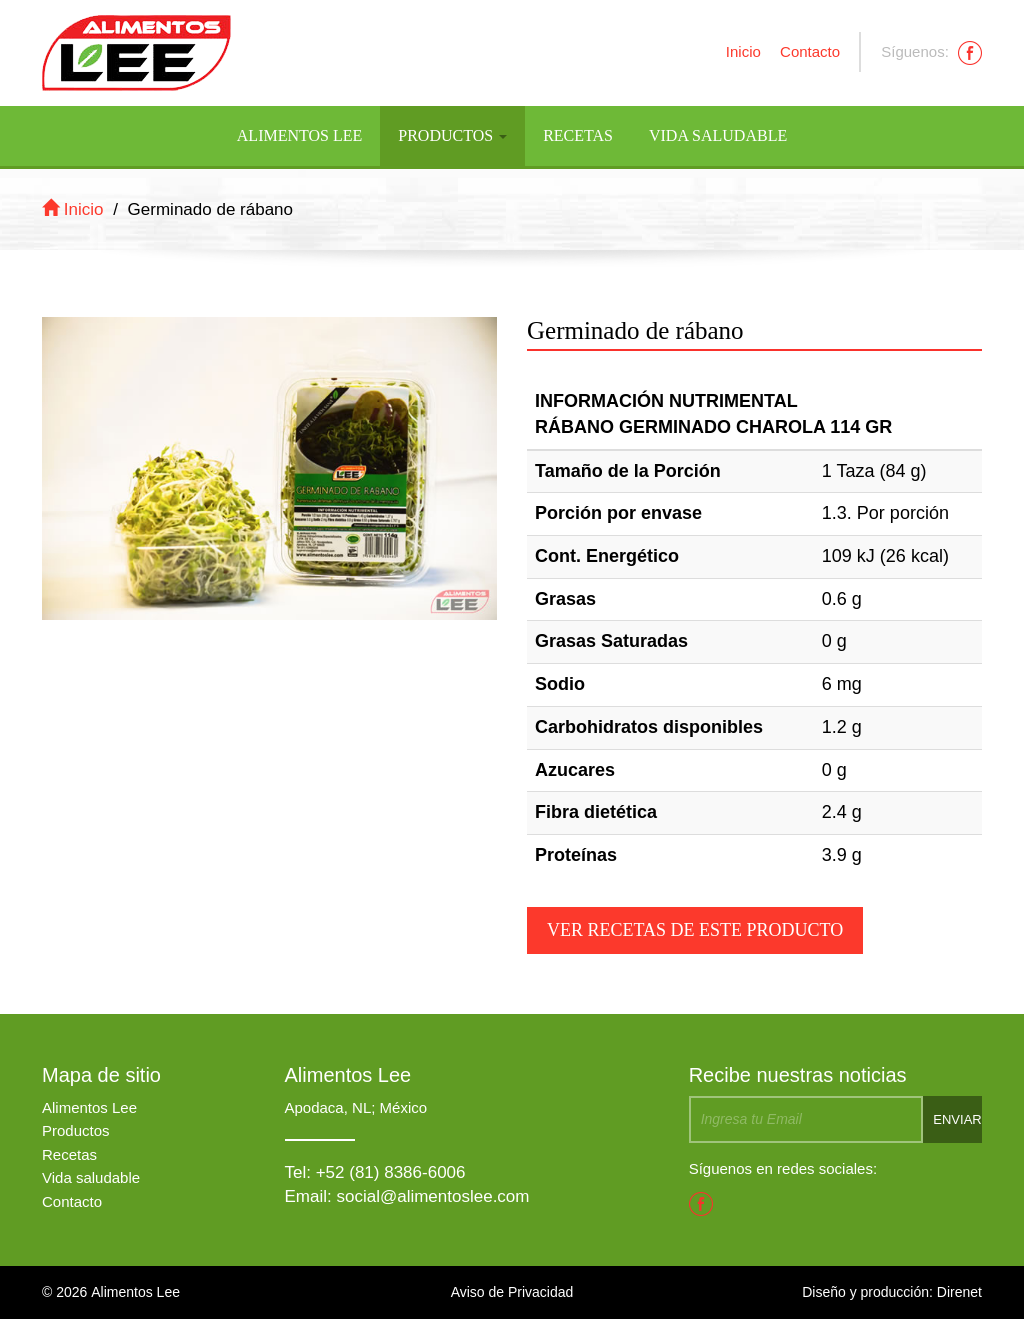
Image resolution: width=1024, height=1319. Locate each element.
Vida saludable (91, 1177)
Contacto (810, 51)
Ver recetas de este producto (695, 930)
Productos (452, 135)
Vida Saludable (718, 135)
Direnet (959, 1292)
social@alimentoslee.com (432, 1196)
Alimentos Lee (299, 135)
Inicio (743, 51)
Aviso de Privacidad (512, 1292)
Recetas (578, 135)
